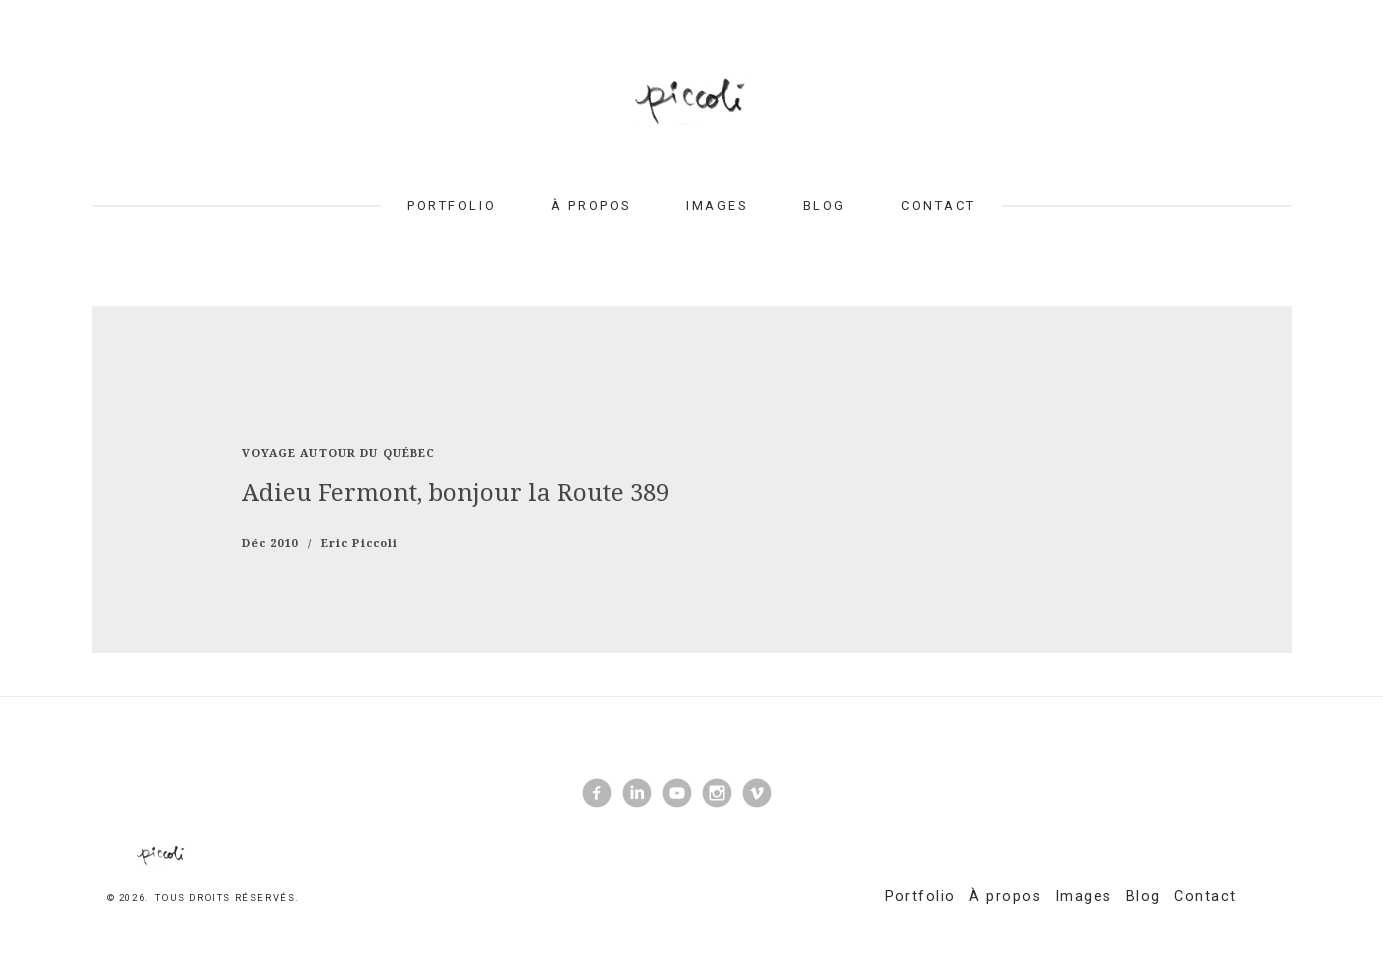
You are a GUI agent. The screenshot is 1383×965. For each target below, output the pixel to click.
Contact (938, 205)
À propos (590, 205)
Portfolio (451, 205)
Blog (824, 205)
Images (716, 205)
